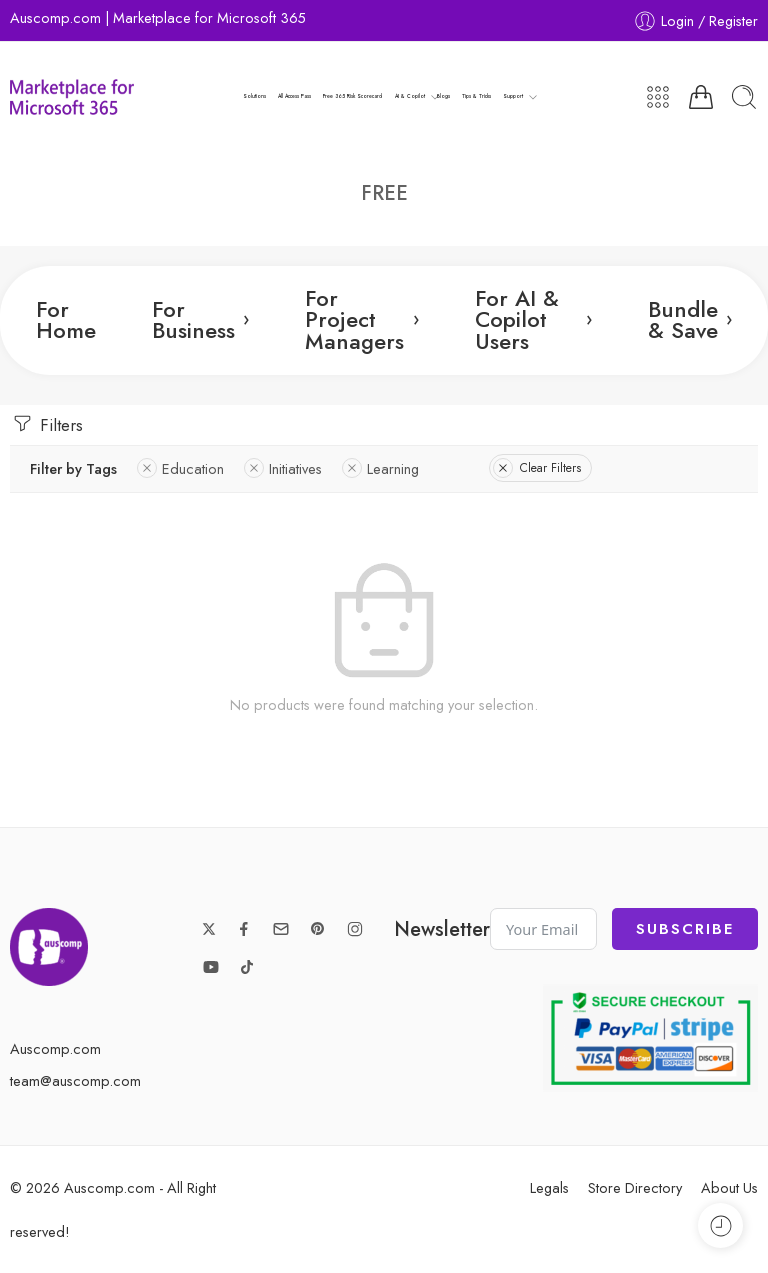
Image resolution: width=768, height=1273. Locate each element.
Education (180, 468)
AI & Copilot (410, 97)
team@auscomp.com (75, 1080)
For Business (200, 320)
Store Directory (635, 1187)
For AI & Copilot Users (533, 320)
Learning (380, 468)
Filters (46, 424)
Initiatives (283, 468)
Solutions (254, 96)
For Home (66, 320)
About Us (729, 1187)
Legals (549, 1187)
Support (513, 97)
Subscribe (685, 929)
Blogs (443, 96)
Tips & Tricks (476, 96)
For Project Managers (362, 320)
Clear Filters (537, 468)
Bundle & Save (690, 320)
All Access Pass (294, 96)
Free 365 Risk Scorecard (352, 96)
